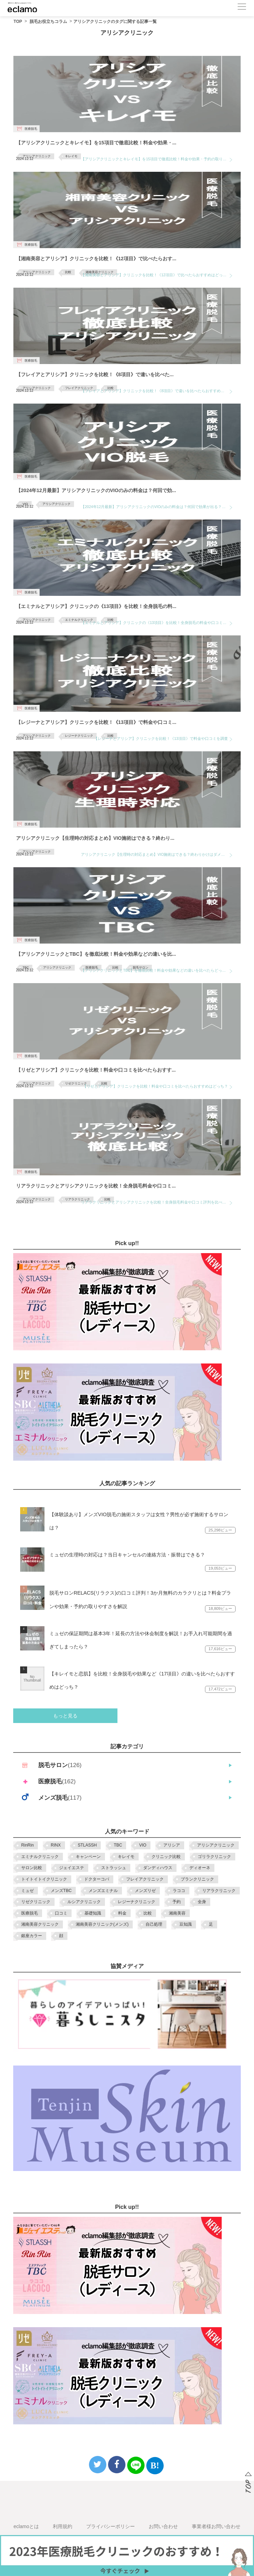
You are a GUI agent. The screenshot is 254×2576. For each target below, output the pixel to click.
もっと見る (65, 1715)
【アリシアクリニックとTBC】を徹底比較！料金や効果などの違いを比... (96, 954)
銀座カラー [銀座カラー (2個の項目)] (31, 1935)
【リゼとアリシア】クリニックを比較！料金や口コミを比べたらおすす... (96, 1070)
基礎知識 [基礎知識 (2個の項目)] (92, 1913)
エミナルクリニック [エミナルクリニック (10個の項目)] (40, 1856)
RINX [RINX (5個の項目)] (56, 1845)
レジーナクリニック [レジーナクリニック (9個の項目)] (136, 1901)
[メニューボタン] (242, 6)
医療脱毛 (31, 128)
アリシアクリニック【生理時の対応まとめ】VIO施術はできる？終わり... (95, 838)
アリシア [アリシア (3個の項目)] (171, 1845)
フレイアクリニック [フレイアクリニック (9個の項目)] (145, 1879)
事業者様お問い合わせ (216, 2526)
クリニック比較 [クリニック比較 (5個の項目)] (166, 1856)
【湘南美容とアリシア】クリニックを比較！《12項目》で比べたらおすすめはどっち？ (155, 275)
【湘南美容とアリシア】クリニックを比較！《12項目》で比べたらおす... (96, 258)
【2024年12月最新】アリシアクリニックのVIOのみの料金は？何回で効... (96, 490)
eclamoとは (26, 2526)
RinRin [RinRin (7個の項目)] (27, 1845)
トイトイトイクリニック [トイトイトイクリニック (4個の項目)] (44, 1879)
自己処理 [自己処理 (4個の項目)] (154, 1924)
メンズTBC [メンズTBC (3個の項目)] (61, 1890)
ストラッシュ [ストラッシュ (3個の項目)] (113, 1867)
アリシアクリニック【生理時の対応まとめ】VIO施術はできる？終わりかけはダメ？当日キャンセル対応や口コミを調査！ (157, 854)
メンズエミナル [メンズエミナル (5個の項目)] (103, 1890)
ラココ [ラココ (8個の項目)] (179, 1890)
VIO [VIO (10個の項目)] (142, 1845)
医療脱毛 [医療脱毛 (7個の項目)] (29, 1913)
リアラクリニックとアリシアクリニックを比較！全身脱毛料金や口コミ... (96, 1186)
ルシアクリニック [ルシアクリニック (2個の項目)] (84, 1901)
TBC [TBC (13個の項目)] (118, 1845)
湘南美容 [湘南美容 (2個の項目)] (177, 1913)
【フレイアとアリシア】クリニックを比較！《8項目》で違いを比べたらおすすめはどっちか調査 (157, 391)
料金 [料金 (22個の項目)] (122, 1913)
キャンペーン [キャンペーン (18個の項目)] (88, 1856)
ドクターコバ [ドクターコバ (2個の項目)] (96, 1879)
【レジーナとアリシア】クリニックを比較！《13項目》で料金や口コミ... (96, 722)
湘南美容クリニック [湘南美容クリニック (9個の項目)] (40, 1924)
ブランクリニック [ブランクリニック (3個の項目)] (197, 1879)
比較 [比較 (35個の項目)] (148, 1913)
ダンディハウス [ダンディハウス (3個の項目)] (157, 1867)
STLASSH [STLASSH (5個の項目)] (87, 1845)
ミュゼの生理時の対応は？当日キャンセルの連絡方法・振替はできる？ (127, 1554)
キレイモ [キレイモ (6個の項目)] (126, 1856)
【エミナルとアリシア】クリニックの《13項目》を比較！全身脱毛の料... (96, 606)
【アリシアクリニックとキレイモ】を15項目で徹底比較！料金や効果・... (96, 142)
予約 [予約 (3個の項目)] (176, 1901)
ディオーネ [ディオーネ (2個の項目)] (199, 1867)
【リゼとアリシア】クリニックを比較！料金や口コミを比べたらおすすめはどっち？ (155, 1086)
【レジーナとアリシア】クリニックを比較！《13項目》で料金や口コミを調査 (161, 738)
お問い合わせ (163, 2526)
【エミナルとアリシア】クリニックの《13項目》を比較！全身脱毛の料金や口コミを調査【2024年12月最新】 (157, 622)
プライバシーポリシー (110, 2526)
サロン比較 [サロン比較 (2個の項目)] (31, 1867)
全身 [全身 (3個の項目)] (202, 1901)
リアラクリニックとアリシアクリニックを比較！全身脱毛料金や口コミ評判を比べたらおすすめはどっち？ (157, 1202)
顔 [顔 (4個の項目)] (61, 1935)
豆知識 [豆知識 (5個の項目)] (185, 1924)
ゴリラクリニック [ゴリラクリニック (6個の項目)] (214, 1856)
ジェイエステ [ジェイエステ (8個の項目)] (71, 1867)
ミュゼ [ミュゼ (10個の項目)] (27, 1890)
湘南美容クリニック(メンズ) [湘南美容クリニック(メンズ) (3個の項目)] (102, 1924)
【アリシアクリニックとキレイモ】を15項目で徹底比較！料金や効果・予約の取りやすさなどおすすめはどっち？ (157, 159)
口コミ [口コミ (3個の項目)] (61, 1913)
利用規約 (62, 2526)
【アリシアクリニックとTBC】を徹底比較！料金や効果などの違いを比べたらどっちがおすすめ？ (157, 970)
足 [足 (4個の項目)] (211, 1924)
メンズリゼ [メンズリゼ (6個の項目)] (145, 1890)
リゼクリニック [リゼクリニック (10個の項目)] (35, 1901)
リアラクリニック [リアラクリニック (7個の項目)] (219, 1890)
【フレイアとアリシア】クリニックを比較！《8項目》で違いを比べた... (94, 374)
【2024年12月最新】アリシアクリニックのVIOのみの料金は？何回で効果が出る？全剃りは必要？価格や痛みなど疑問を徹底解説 (157, 507)
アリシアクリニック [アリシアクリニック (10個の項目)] (216, 1845)
